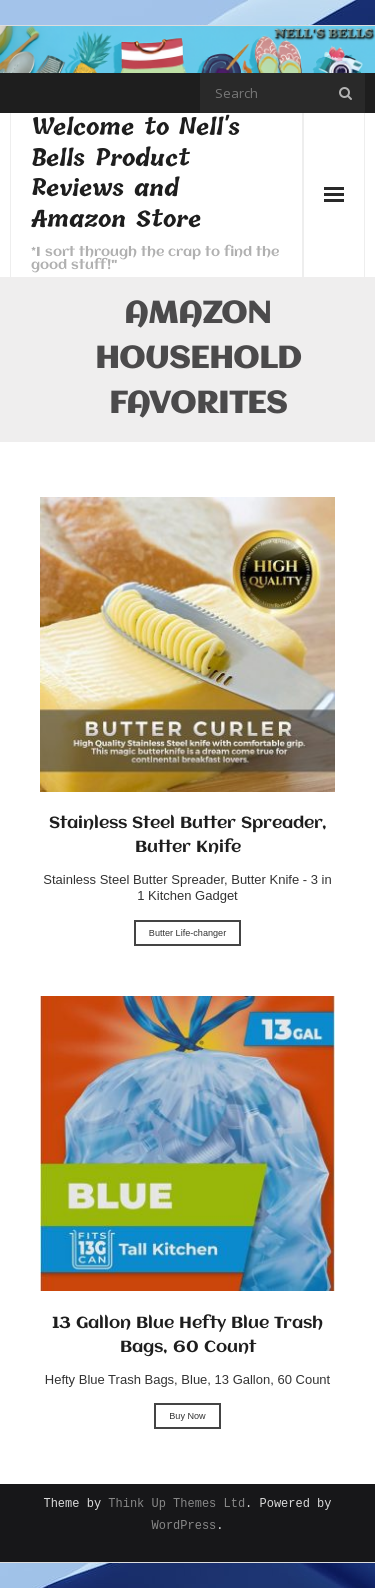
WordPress (183, 1526)
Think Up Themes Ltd (176, 1504)
